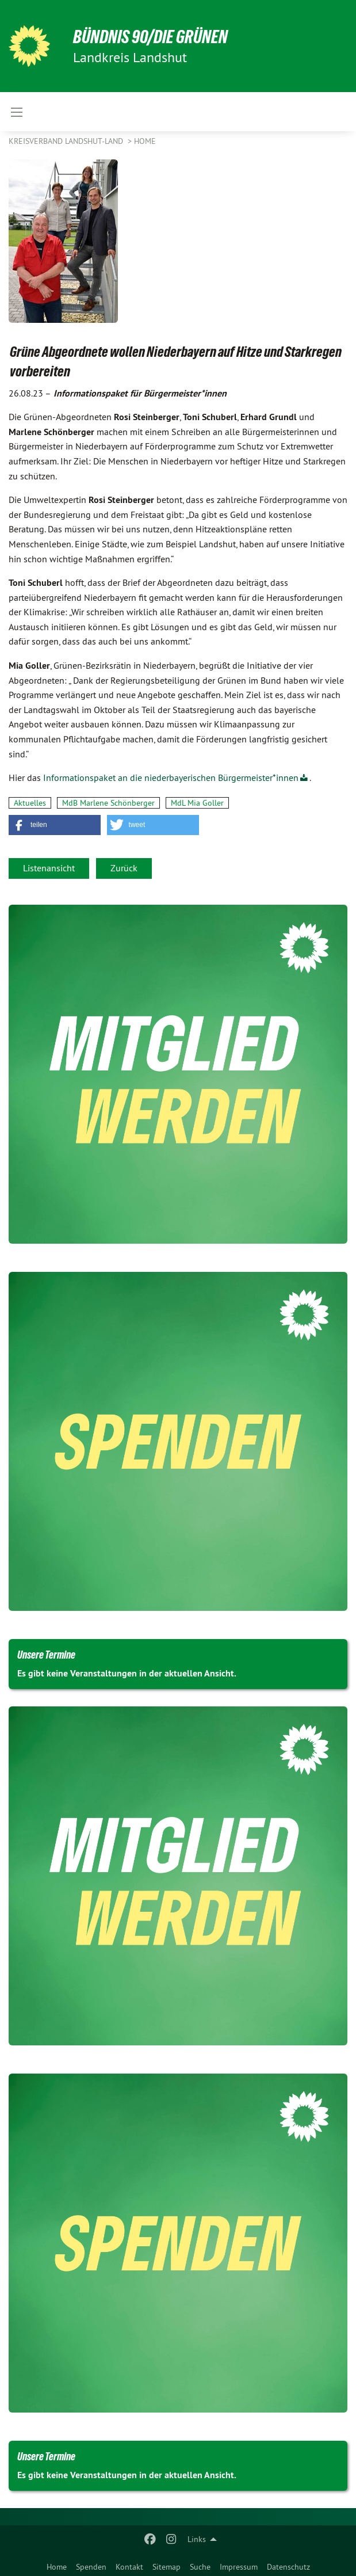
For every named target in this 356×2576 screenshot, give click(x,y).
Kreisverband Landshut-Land (67, 141)
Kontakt (129, 2567)
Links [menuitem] (196, 2539)
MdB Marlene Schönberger (108, 803)
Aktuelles (30, 803)
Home (57, 2567)
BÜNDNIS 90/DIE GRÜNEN (150, 36)
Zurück (123, 868)
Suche (200, 2567)
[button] (55, 825)
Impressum (239, 2567)
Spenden (91, 2567)
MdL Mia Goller (197, 803)
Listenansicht (49, 868)
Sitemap (166, 2567)
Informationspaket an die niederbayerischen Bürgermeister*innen (170, 777)
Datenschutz (288, 2567)
